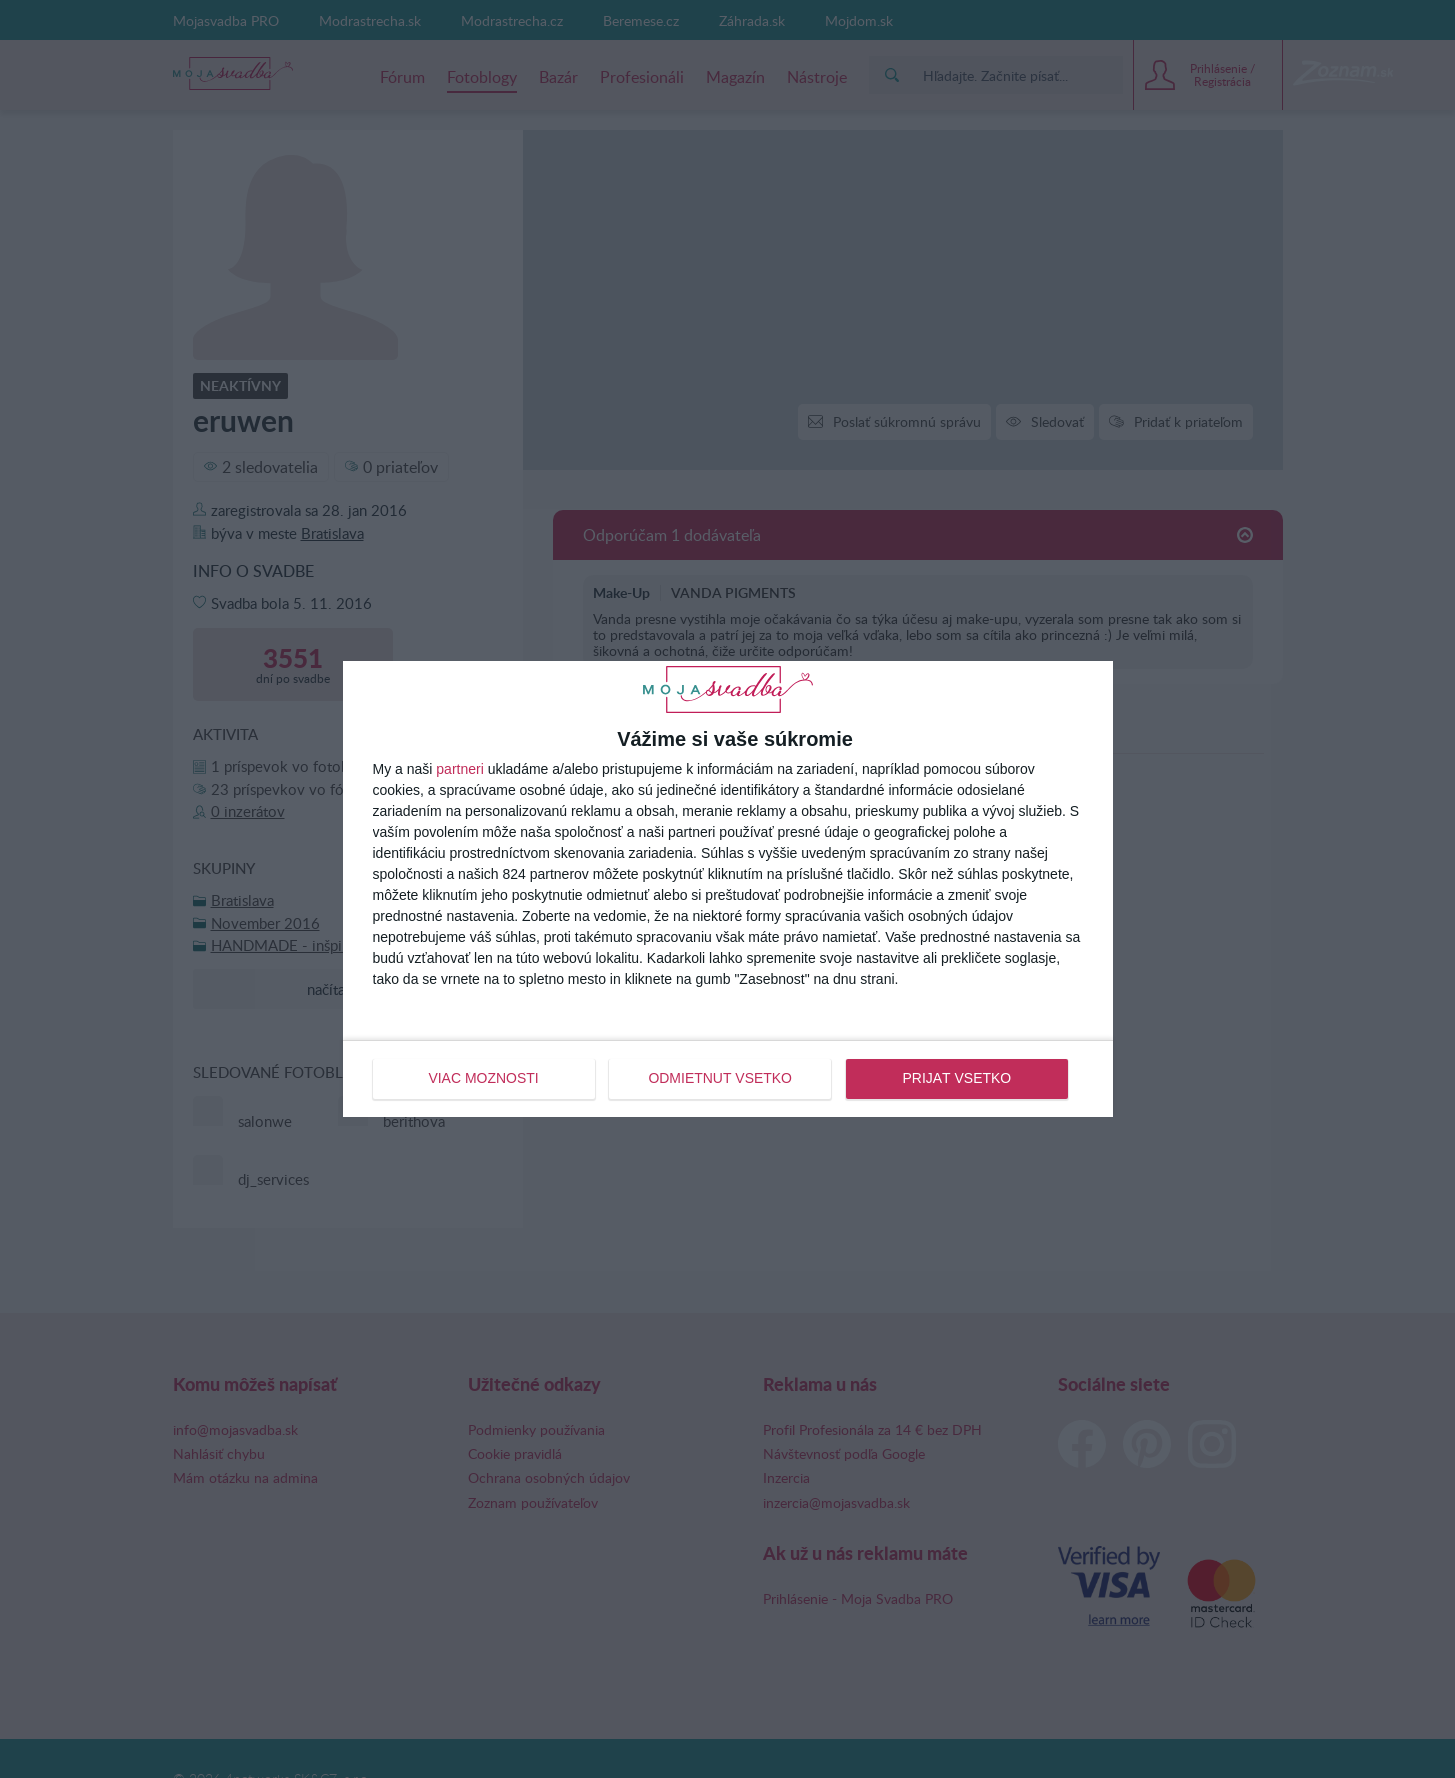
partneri (459, 769)
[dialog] (728, 889)
